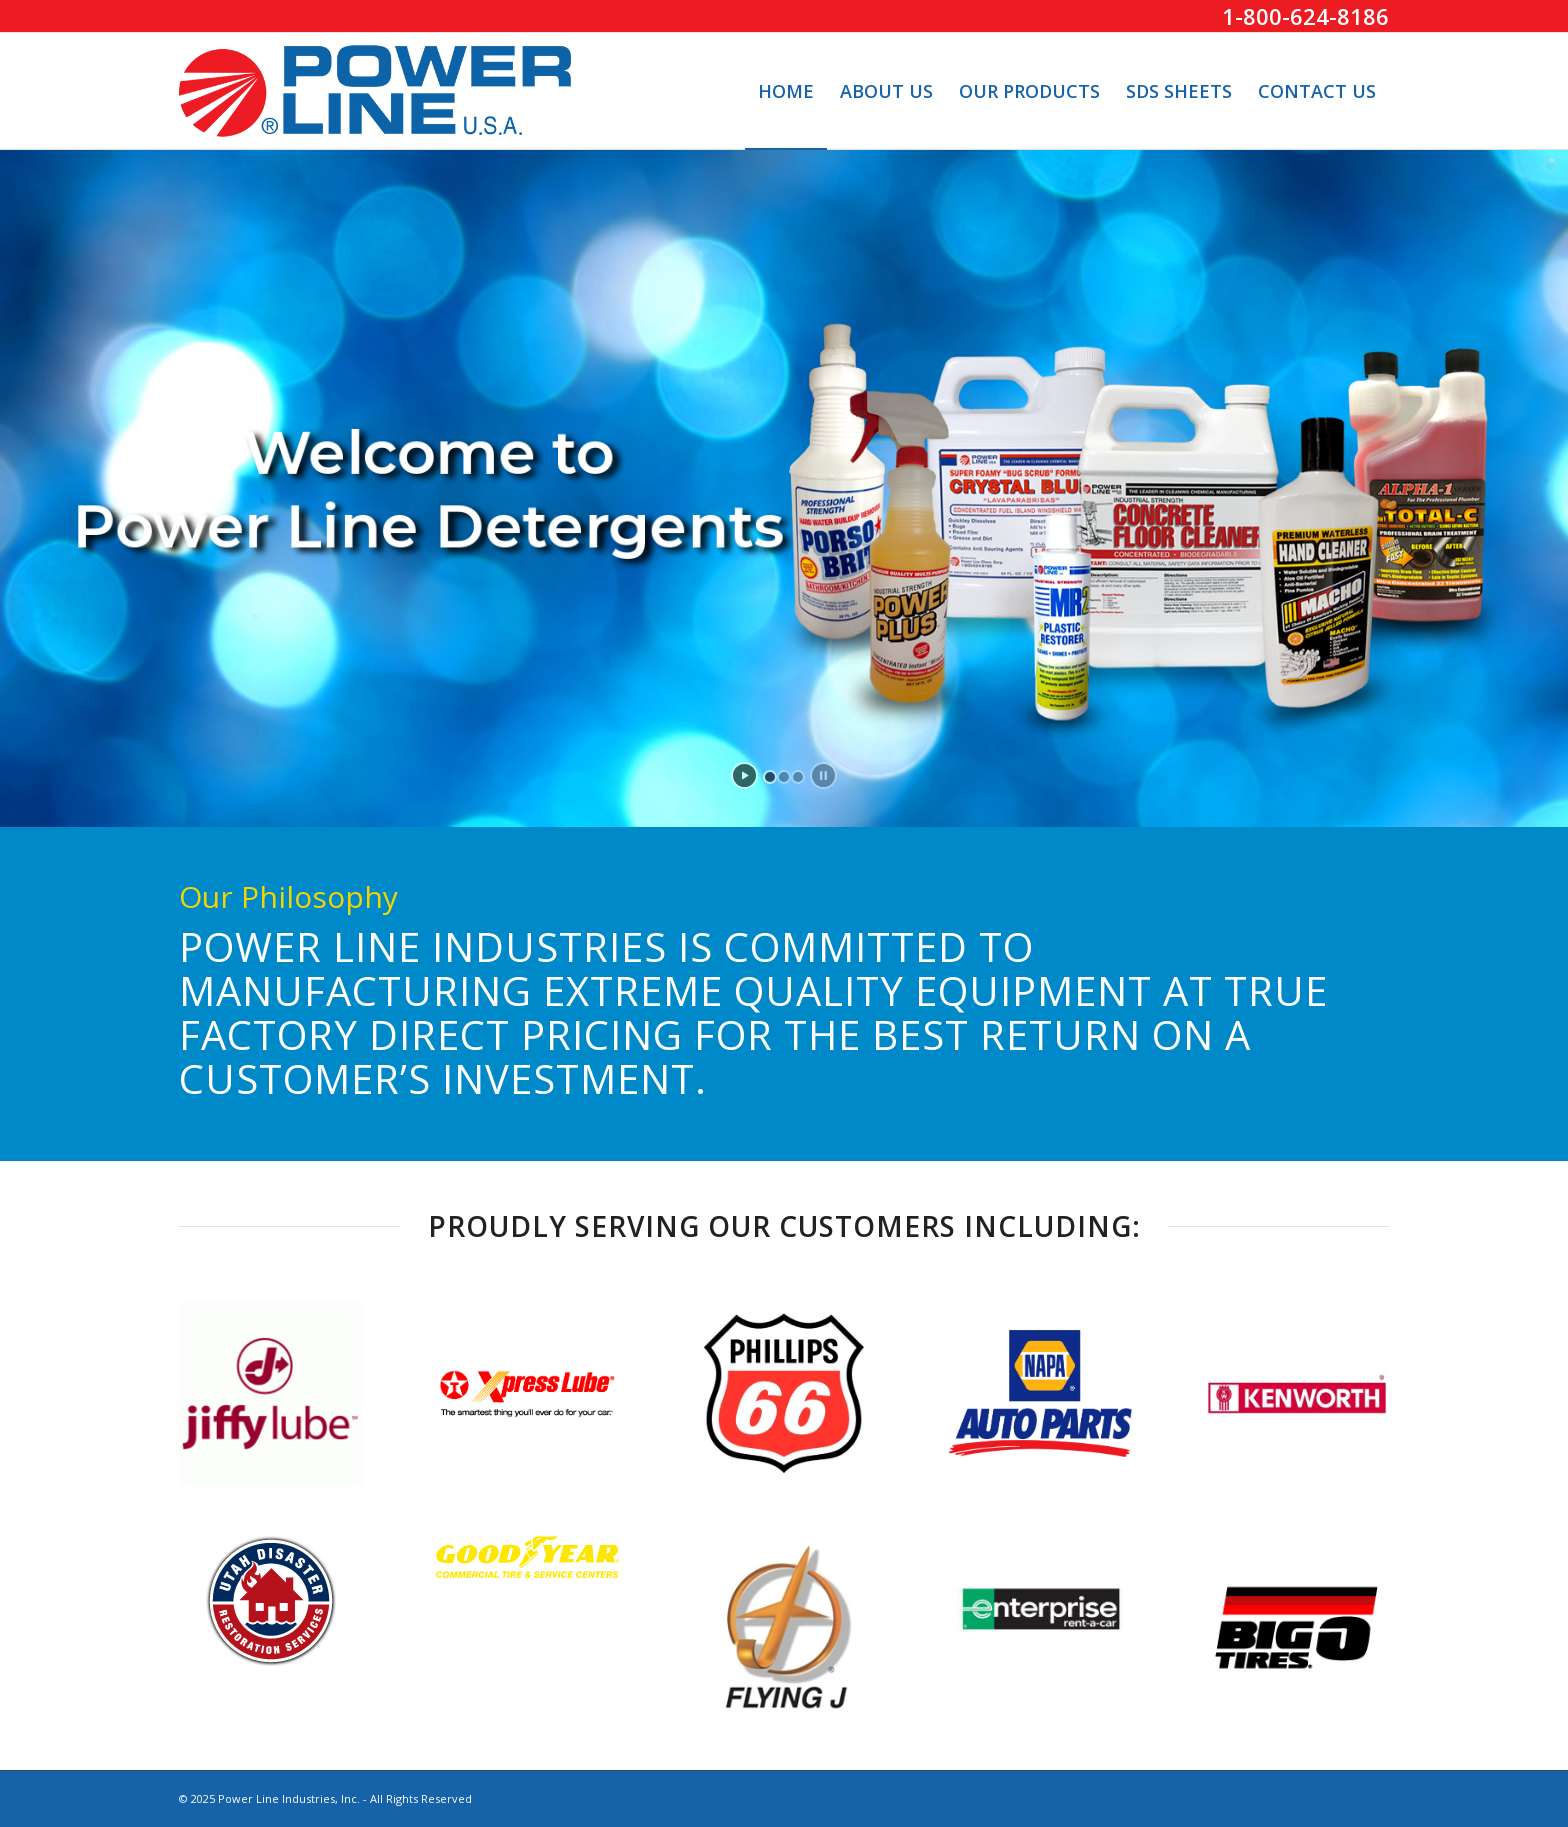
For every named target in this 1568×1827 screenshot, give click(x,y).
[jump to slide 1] (770, 777)
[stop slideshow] (823, 775)
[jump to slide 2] (784, 777)
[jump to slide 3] (798, 777)
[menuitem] (786, 91)
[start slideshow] (744, 775)
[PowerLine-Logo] (375, 91)
